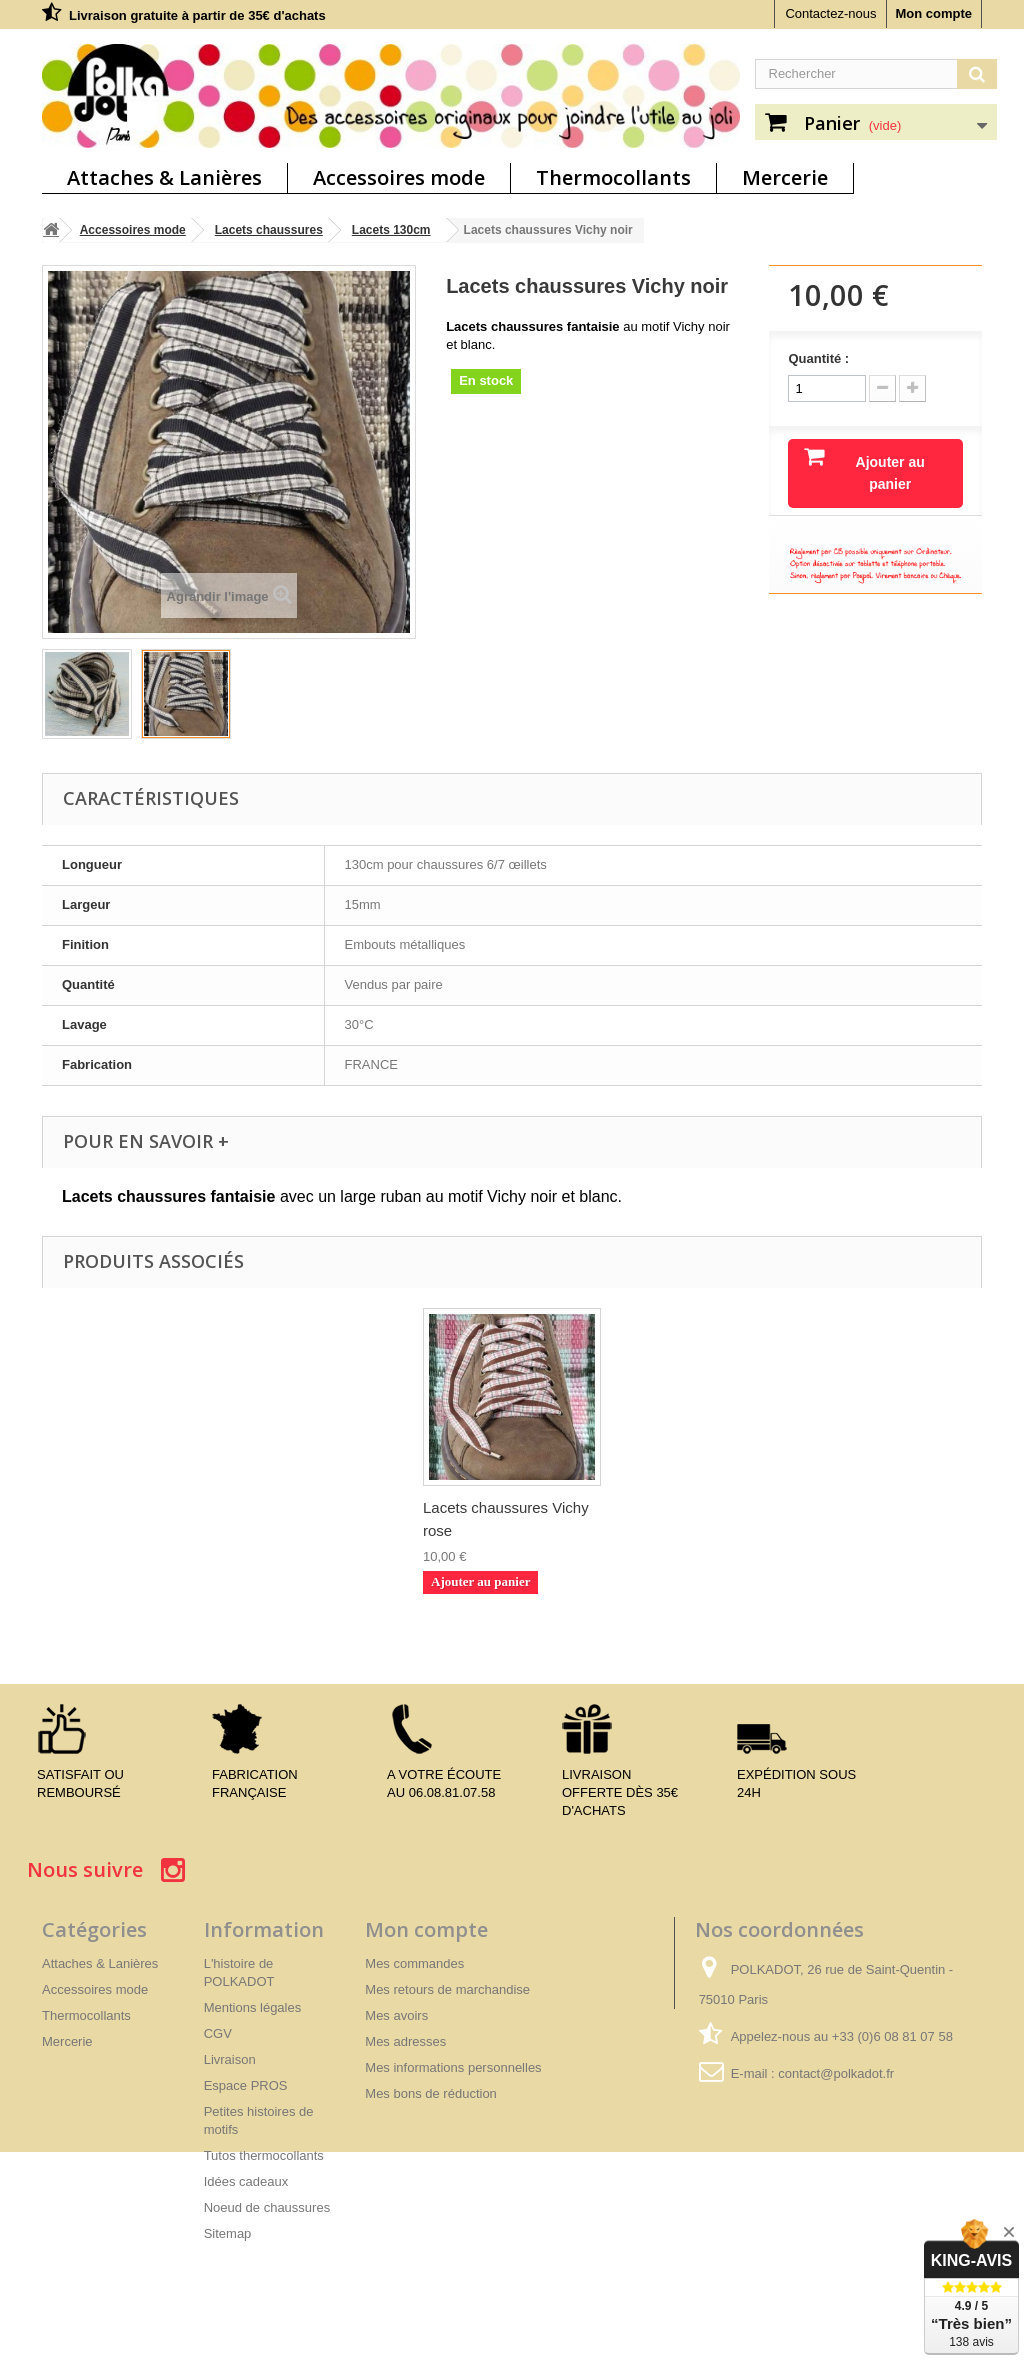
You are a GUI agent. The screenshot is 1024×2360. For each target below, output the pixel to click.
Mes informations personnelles (453, 2067)
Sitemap (228, 2233)
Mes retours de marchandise (447, 1989)
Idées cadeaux (246, 2181)
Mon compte (933, 13)
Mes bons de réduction (431, 2093)
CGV (218, 2033)
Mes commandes (414, 1963)
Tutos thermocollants (264, 2155)
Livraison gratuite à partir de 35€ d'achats (197, 15)
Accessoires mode (399, 177)
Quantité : (818, 358)
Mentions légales (253, 2007)
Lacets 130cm (391, 230)
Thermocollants (613, 177)
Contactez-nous (830, 13)
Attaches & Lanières (164, 177)
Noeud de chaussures (267, 2207)
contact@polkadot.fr (836, 2073)
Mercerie (785, 177)
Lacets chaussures (269, 230)
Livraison (230, 2059)
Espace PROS (246, 2085)
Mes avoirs (396, 2015)
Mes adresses (405, 2041)
